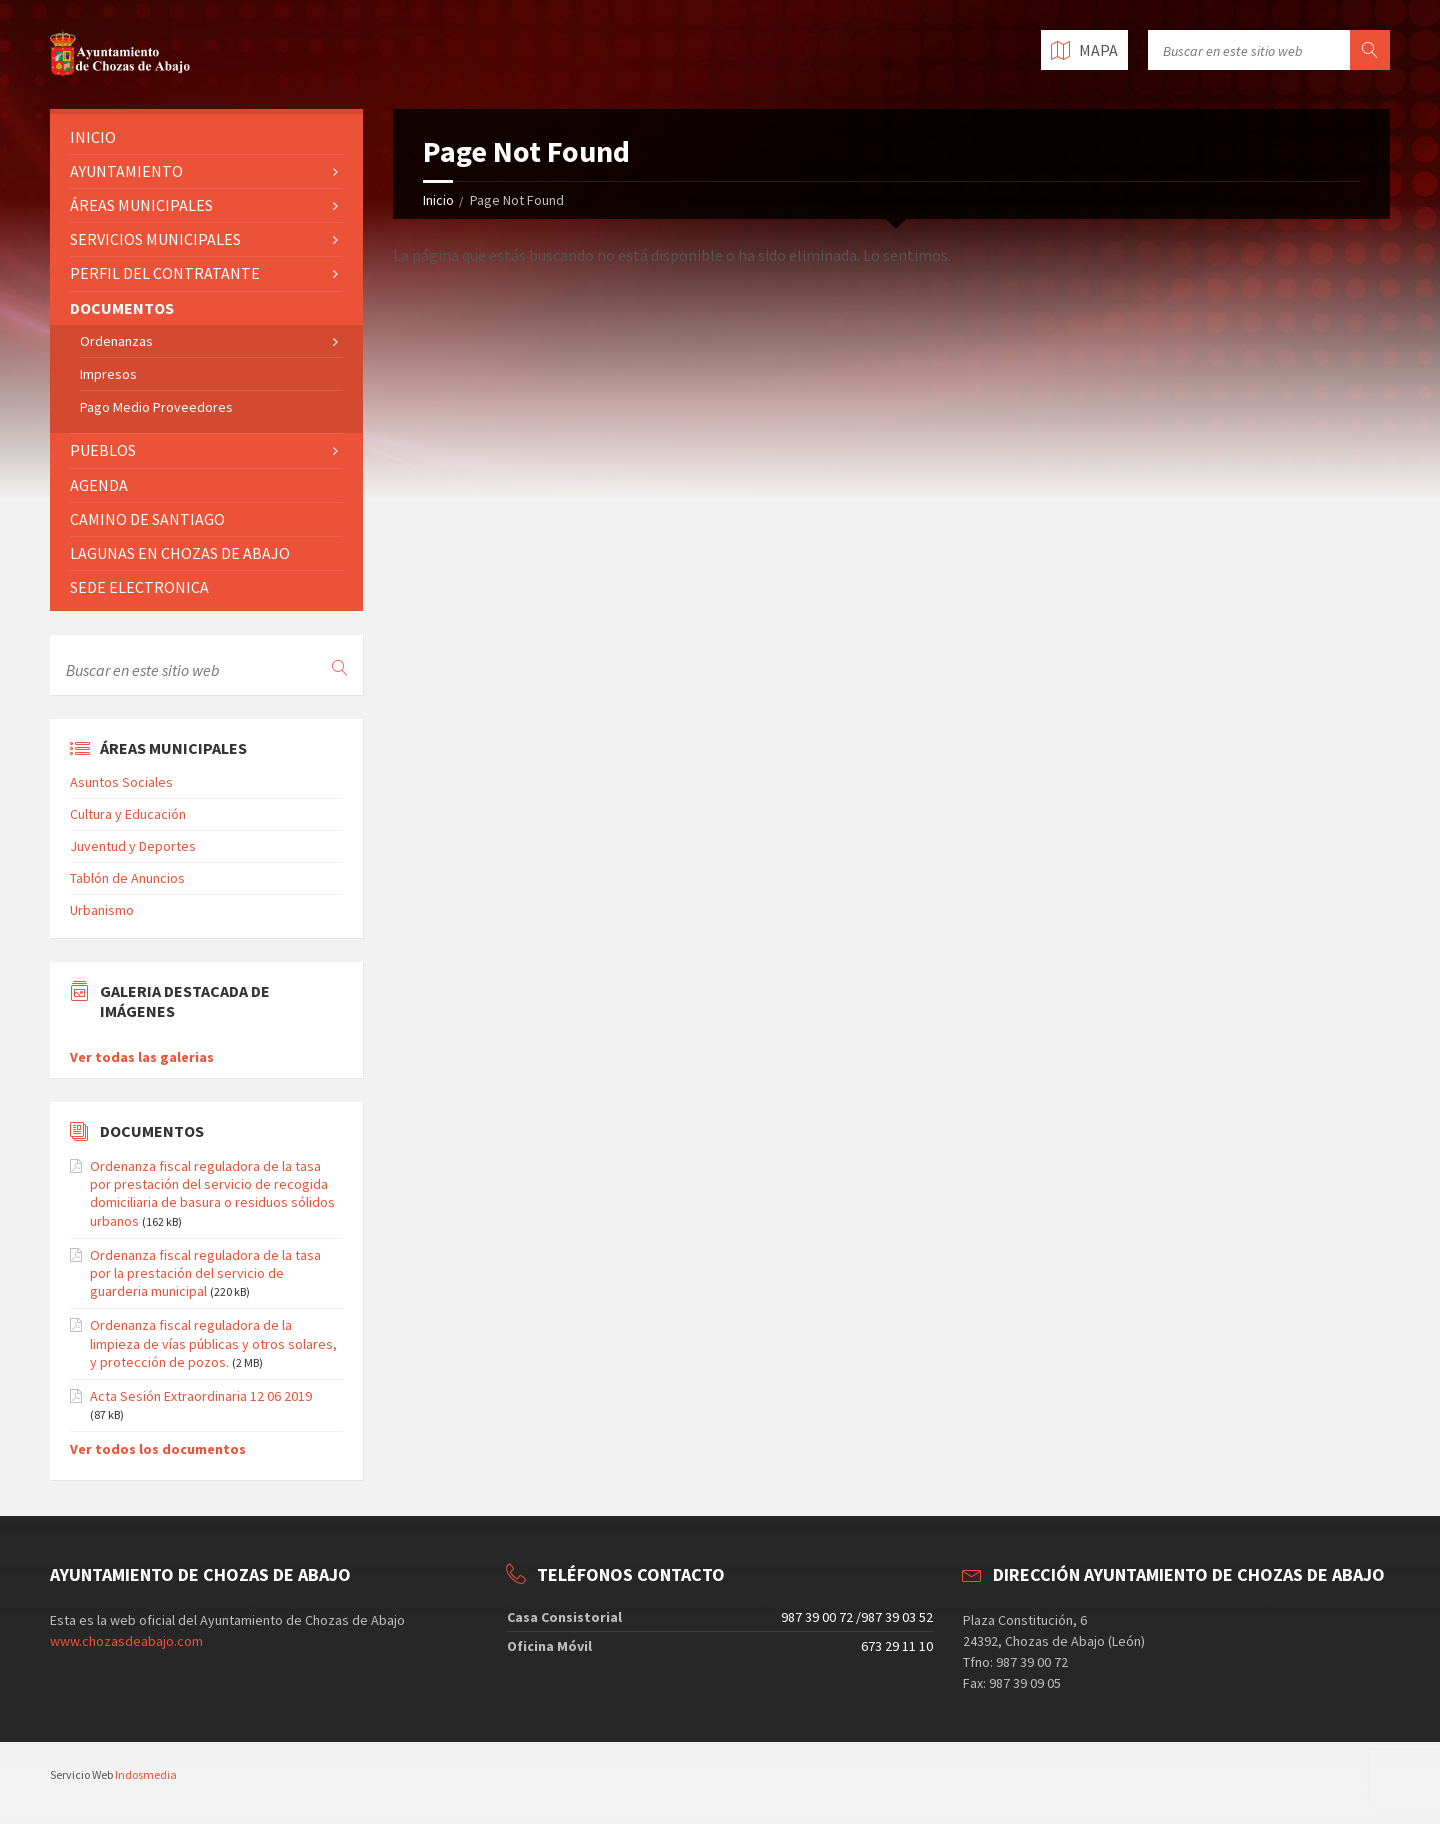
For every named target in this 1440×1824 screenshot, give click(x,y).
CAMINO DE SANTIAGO (147, 519)
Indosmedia (146, 1774)
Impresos (108, 374)
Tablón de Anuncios (127, 878)
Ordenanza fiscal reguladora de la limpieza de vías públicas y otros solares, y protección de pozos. (213, 1343)
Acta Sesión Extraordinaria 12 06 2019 (201, 1396)
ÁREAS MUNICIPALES (141, 205)
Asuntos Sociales (121, 782)
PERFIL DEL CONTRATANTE (165, 273)
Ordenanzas (116, 341)
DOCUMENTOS (122, 308)
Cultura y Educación (128, 814)
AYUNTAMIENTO (126, 171)
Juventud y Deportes (133, 846)
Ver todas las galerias (142, 1057)
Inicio (438, 200)
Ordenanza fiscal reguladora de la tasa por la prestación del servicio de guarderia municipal (205, 1273)
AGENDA (99, 485)
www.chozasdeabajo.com (126, 1641)
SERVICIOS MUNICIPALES (155, 239)
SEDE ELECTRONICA (139, 587)
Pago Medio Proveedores (156, 407)
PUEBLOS (103, 450)
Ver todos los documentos (158, 1449)
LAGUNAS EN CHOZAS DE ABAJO (180, 553)
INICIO (93, 137)
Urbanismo (102, 910)
